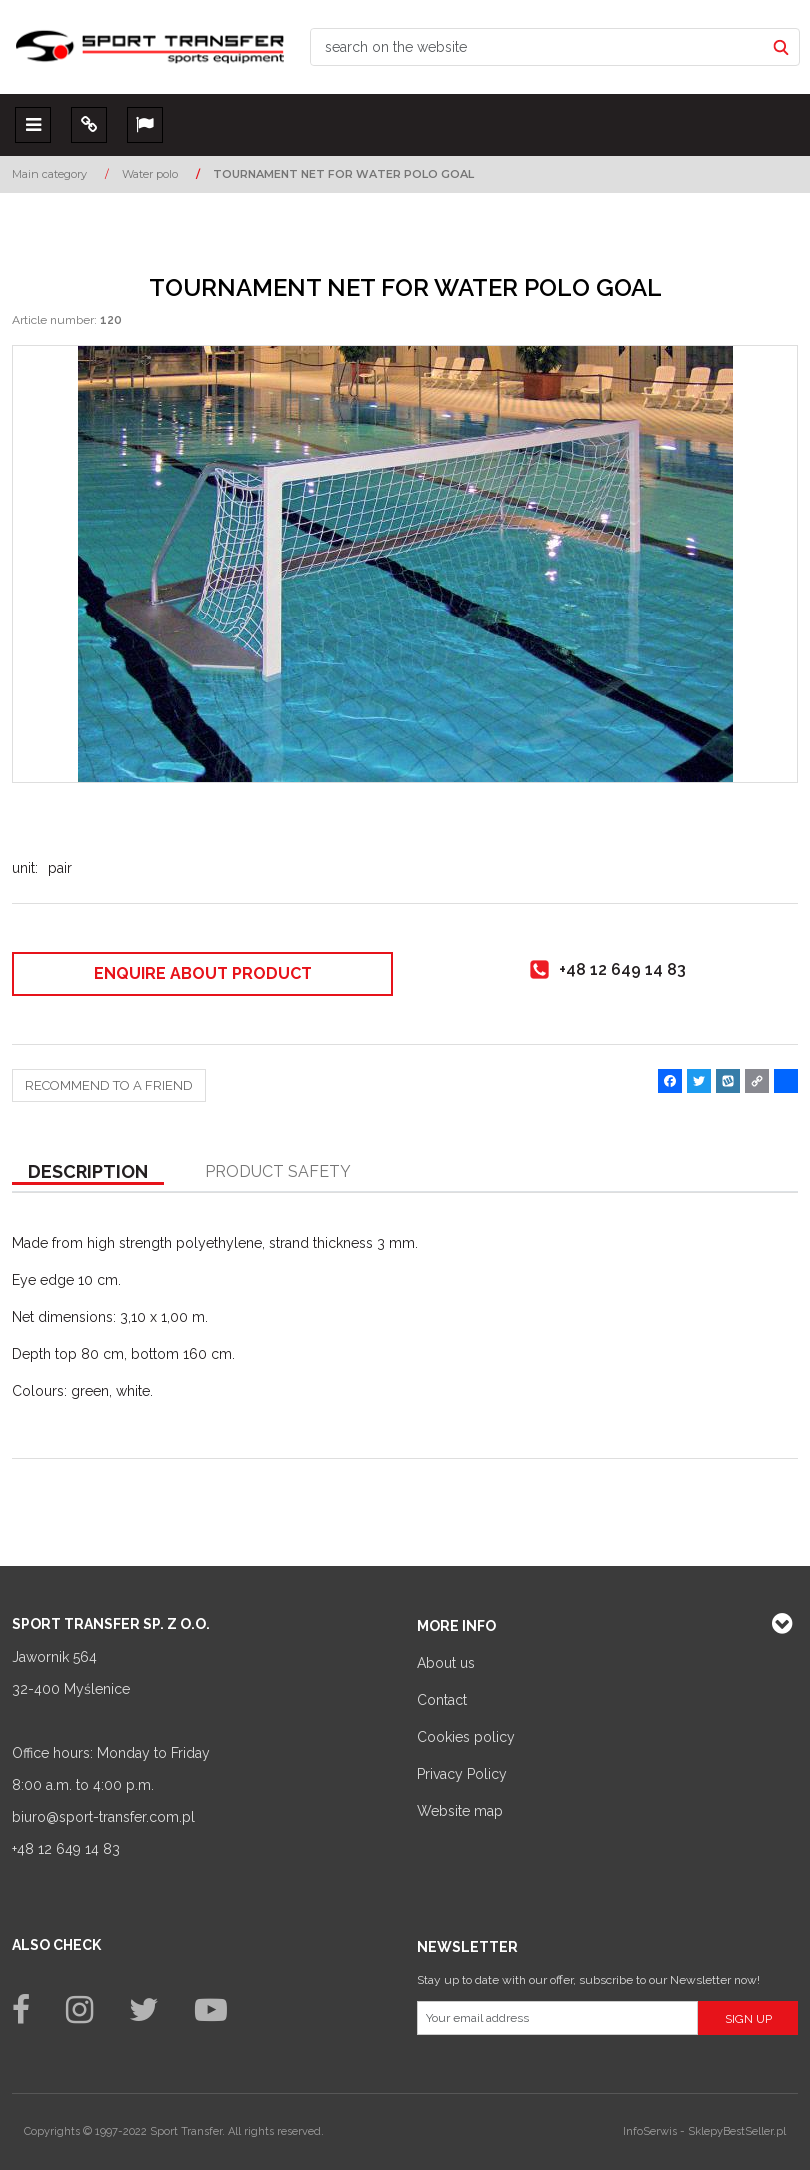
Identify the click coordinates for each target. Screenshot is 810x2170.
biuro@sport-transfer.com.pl (103, 1817)
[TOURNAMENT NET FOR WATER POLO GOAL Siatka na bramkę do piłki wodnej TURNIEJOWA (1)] (405, 564)
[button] (88, 1173)
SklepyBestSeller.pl (737, 2131)
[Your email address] (557, 2018)
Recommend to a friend (109, 1085)
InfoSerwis (650, 2131)
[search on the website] (537, 47)
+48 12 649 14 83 (66, 1849)
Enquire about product (203, 973)
